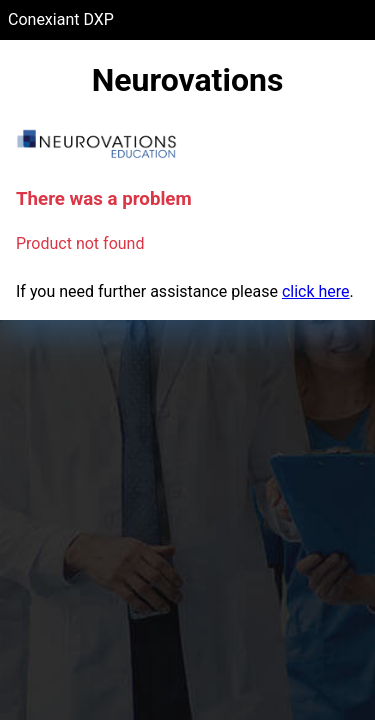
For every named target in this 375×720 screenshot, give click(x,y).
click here (316, 291)
